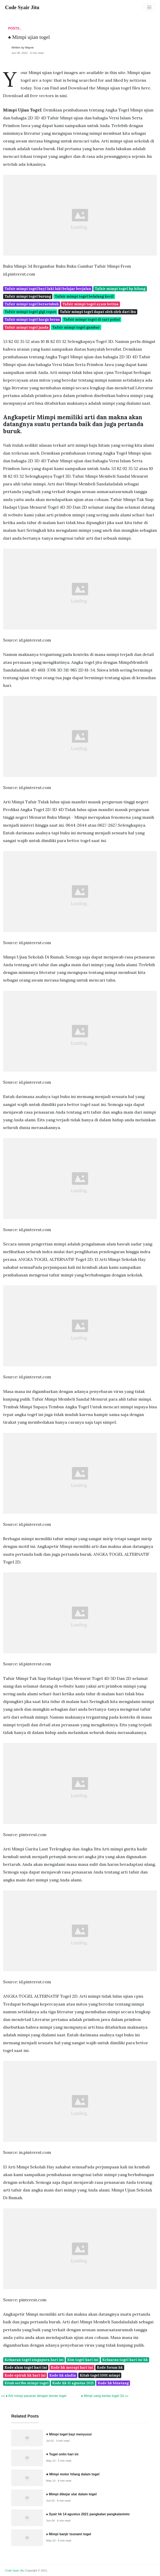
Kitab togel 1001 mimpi (100, 2375)
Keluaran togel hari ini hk (125, 2359)
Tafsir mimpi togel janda (27, 327)
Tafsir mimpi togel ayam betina (90, 304)
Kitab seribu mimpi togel (27, 2383)
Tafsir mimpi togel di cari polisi (92, 319)
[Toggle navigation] (149, 7)
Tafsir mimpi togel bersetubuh (32, 304)
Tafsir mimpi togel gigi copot (30, 311)
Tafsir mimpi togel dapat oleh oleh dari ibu (98, 311)
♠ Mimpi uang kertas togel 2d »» (104, 2396)
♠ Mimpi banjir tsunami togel (68, 2534)
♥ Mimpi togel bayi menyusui (69, 2434)
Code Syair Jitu (14, 2570)
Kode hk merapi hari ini (72, 2367)
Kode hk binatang (113, 2383)
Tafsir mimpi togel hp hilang (120, 288)
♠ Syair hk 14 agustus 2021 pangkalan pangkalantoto (88, 2514)
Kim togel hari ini (82, 2359)
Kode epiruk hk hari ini (25, 2375)
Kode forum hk (110, 2367)
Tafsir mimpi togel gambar (76, 327)
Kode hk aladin (62, 2375)
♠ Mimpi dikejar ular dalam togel (71, 2494)
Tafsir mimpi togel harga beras (32, 319)
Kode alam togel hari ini (26, 2367)
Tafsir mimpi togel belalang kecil (84, 296)
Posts (13, 28)
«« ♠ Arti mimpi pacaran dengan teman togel (33, 2396)
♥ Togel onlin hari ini (62, 2454)
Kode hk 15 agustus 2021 (73, 2383)
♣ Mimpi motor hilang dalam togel (73, 2474)
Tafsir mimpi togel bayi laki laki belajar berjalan (48, 288)
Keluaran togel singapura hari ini (34, 2359)
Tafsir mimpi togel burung (28, 296)
